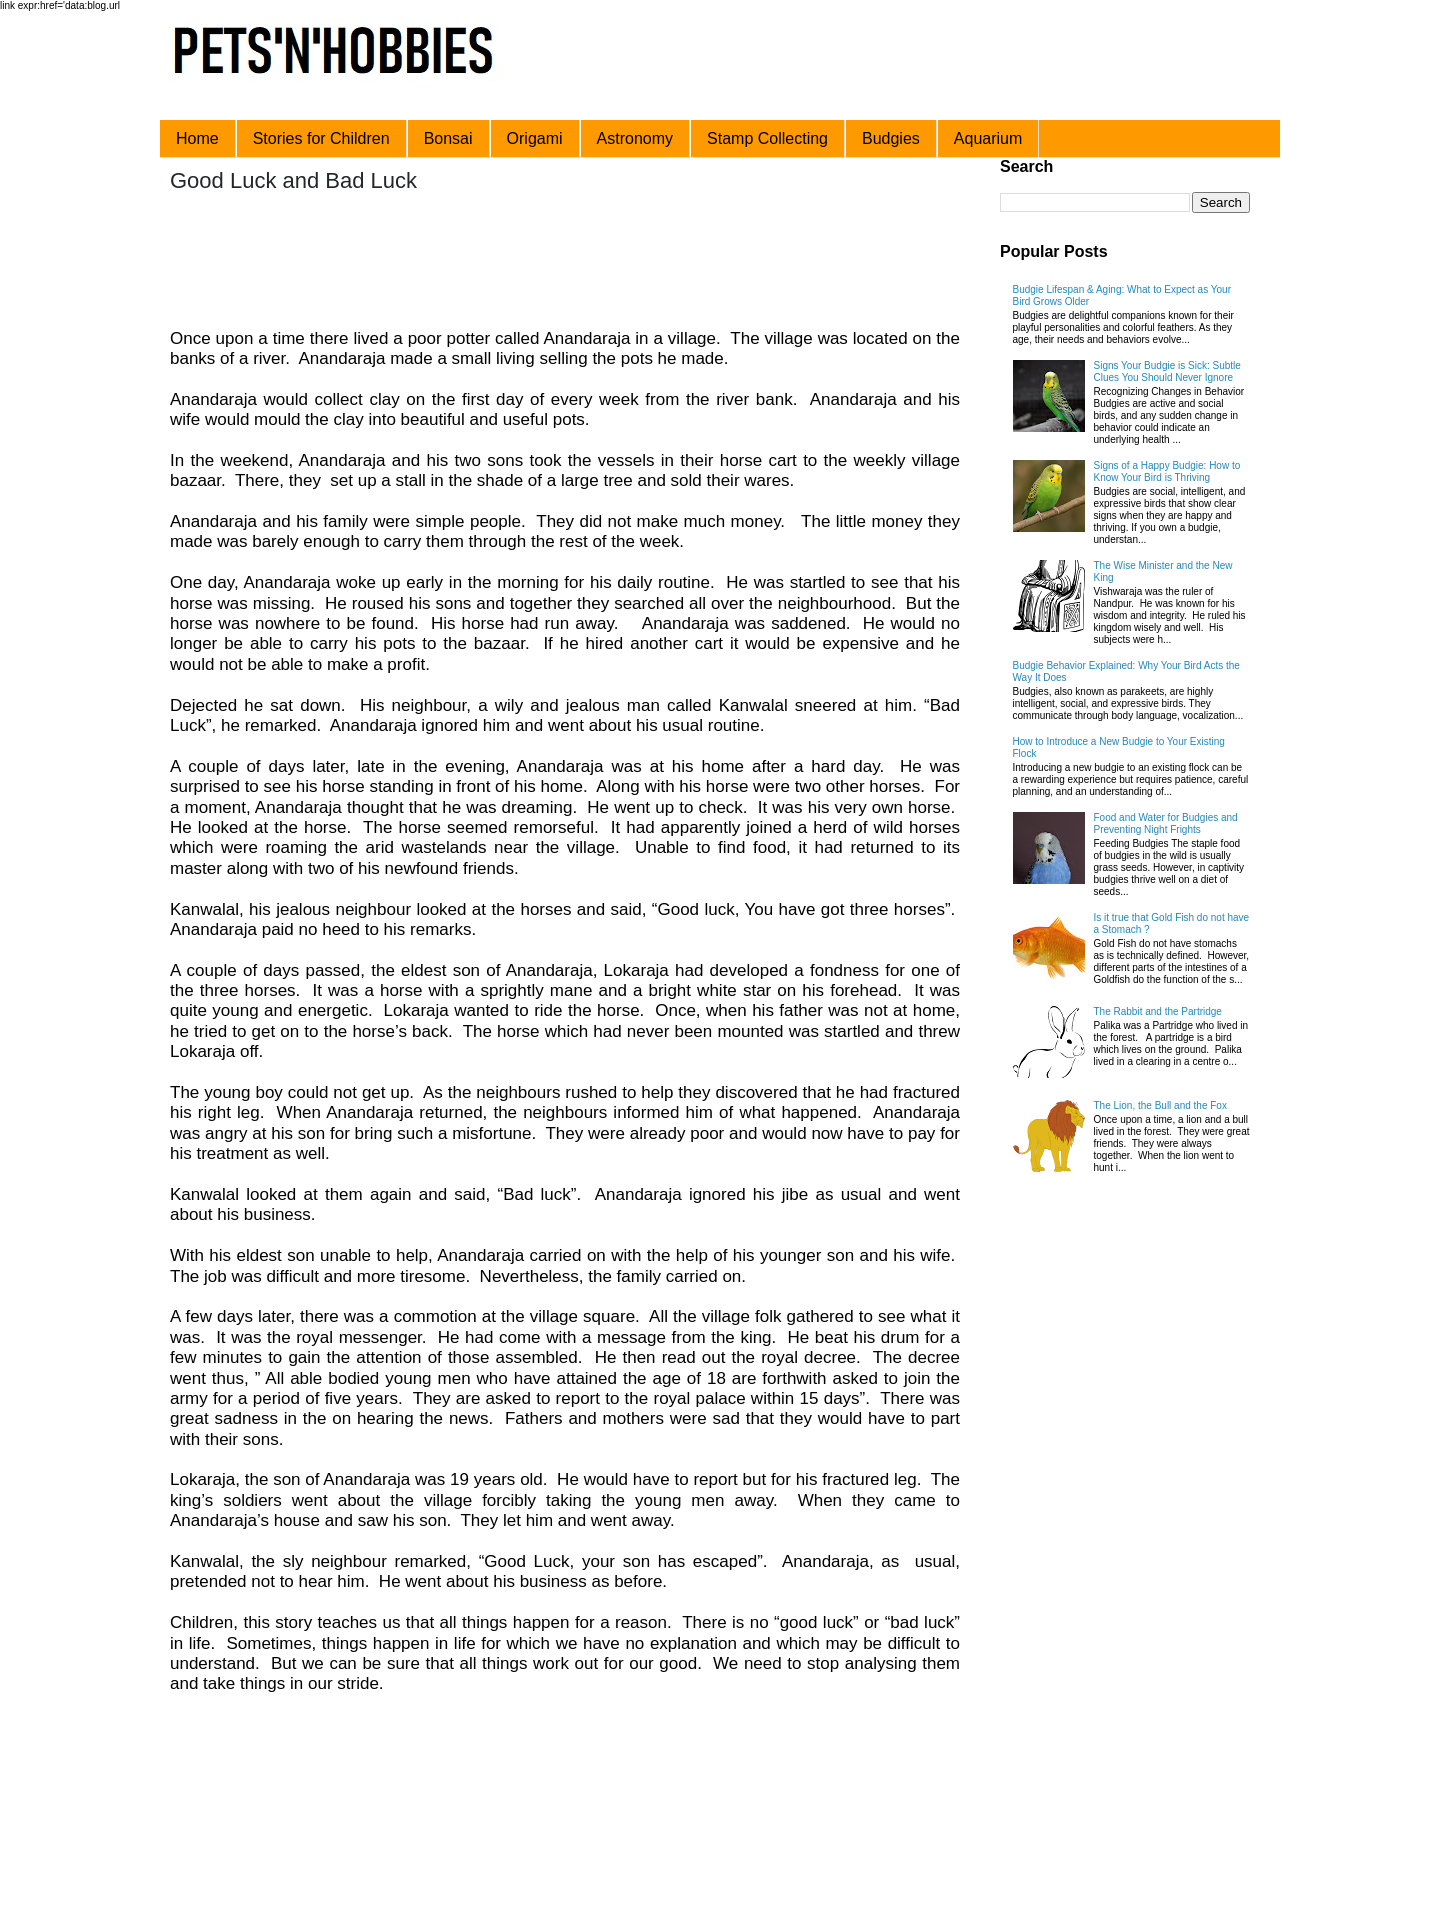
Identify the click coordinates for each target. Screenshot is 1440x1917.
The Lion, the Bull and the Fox (1160, 1105)
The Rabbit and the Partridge (1158, 1011)
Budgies (891, 138)
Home (197, 138)
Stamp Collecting (767, 138)
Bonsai (448, 138)
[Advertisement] (549, 263)
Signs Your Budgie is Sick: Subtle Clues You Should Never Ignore (1167, 371)
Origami (535, 138)
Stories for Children (321, 138)
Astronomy (635, 138)
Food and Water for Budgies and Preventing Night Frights (1166, 823)
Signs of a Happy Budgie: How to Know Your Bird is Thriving (1167, 471)
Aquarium (988, 138)
